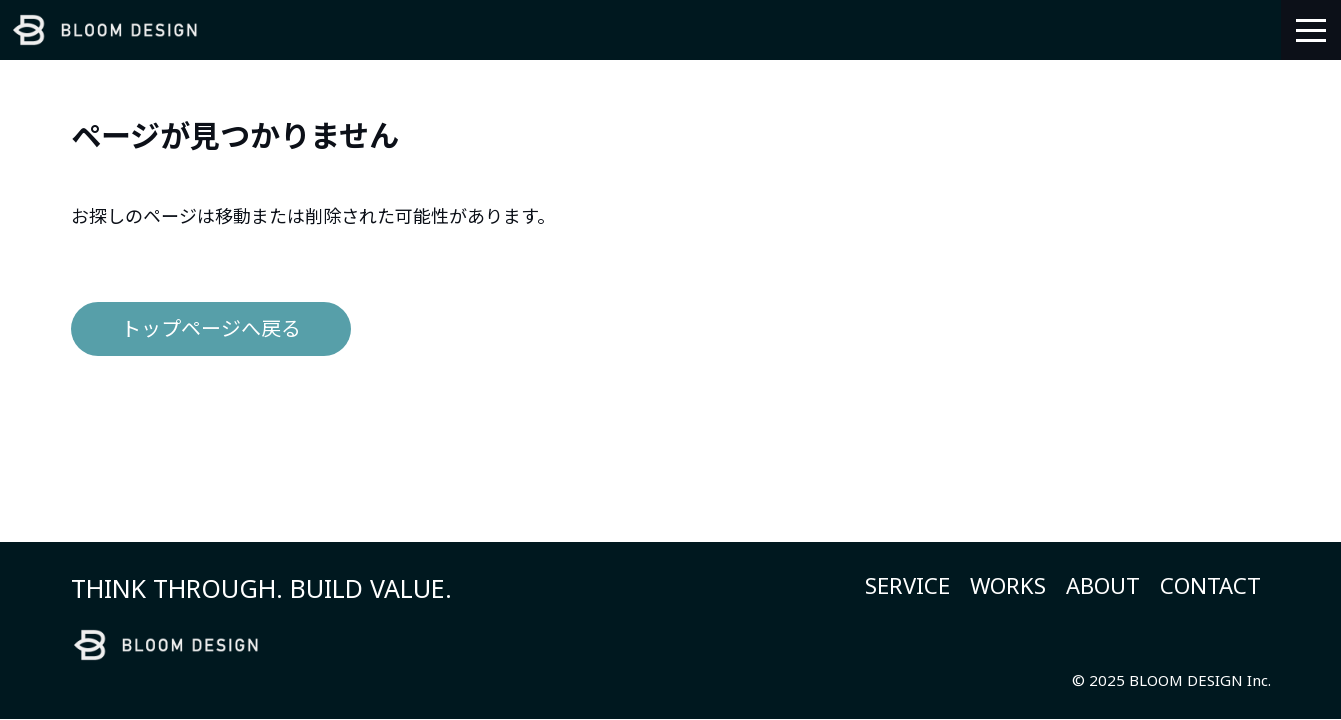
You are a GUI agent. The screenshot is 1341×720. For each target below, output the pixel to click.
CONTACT (1210, 585)
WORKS (1008, 585)
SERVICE (907, 585)
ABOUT (1103, 585)
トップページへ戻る (211, 328)
